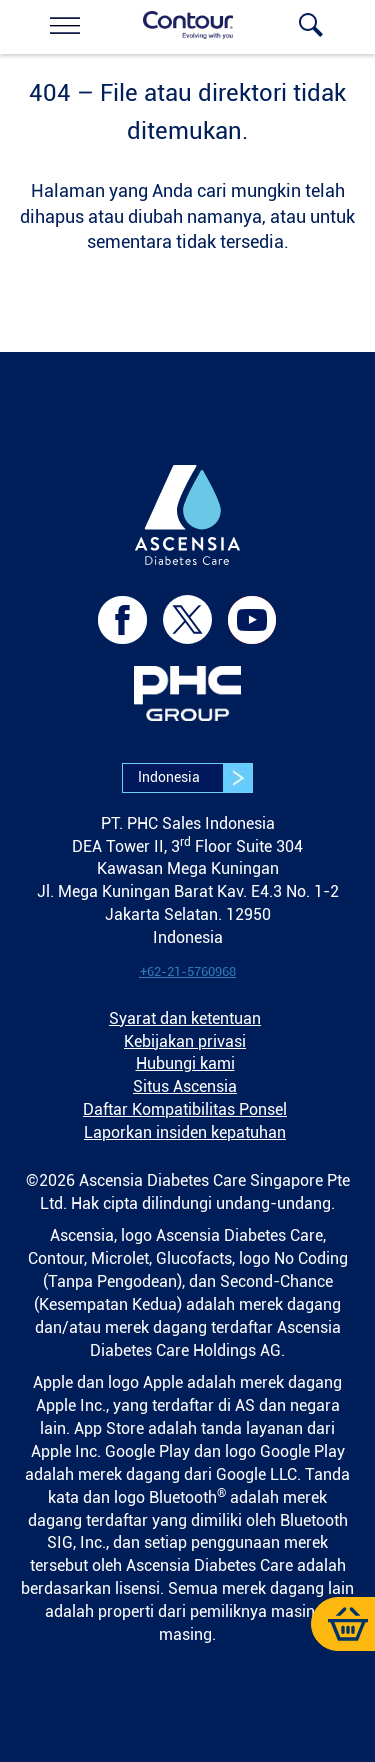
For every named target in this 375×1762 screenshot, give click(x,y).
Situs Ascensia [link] (185, 1086)
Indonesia (195, 778)
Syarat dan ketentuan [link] (185, 1018)
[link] (65, 25)
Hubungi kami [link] (185, 1063)
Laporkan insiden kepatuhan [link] (185, 1132)
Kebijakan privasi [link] (185, 1041)
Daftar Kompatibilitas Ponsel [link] (185, 1109)
